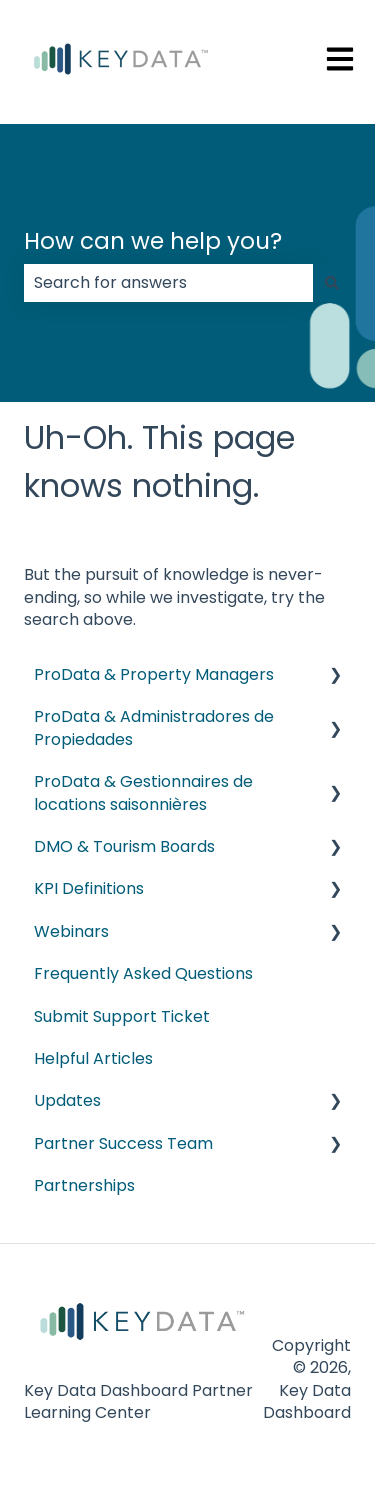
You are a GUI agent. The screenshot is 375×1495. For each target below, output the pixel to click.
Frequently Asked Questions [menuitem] (143, 973)
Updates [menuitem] (67, 1100)
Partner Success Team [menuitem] (123, 1143)
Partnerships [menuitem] (84, 1185)
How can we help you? (153, 241)
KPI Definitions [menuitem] (89, 888)
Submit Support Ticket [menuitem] (122, 1016)
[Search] (332, 283)
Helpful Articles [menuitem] (93, 1058)
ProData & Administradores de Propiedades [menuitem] (154, 727)
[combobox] (168, 283)
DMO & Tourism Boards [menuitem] (124, 846)
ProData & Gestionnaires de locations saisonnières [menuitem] (143, 792)
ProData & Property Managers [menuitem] (154, 674)
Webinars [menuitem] (71, 931)
